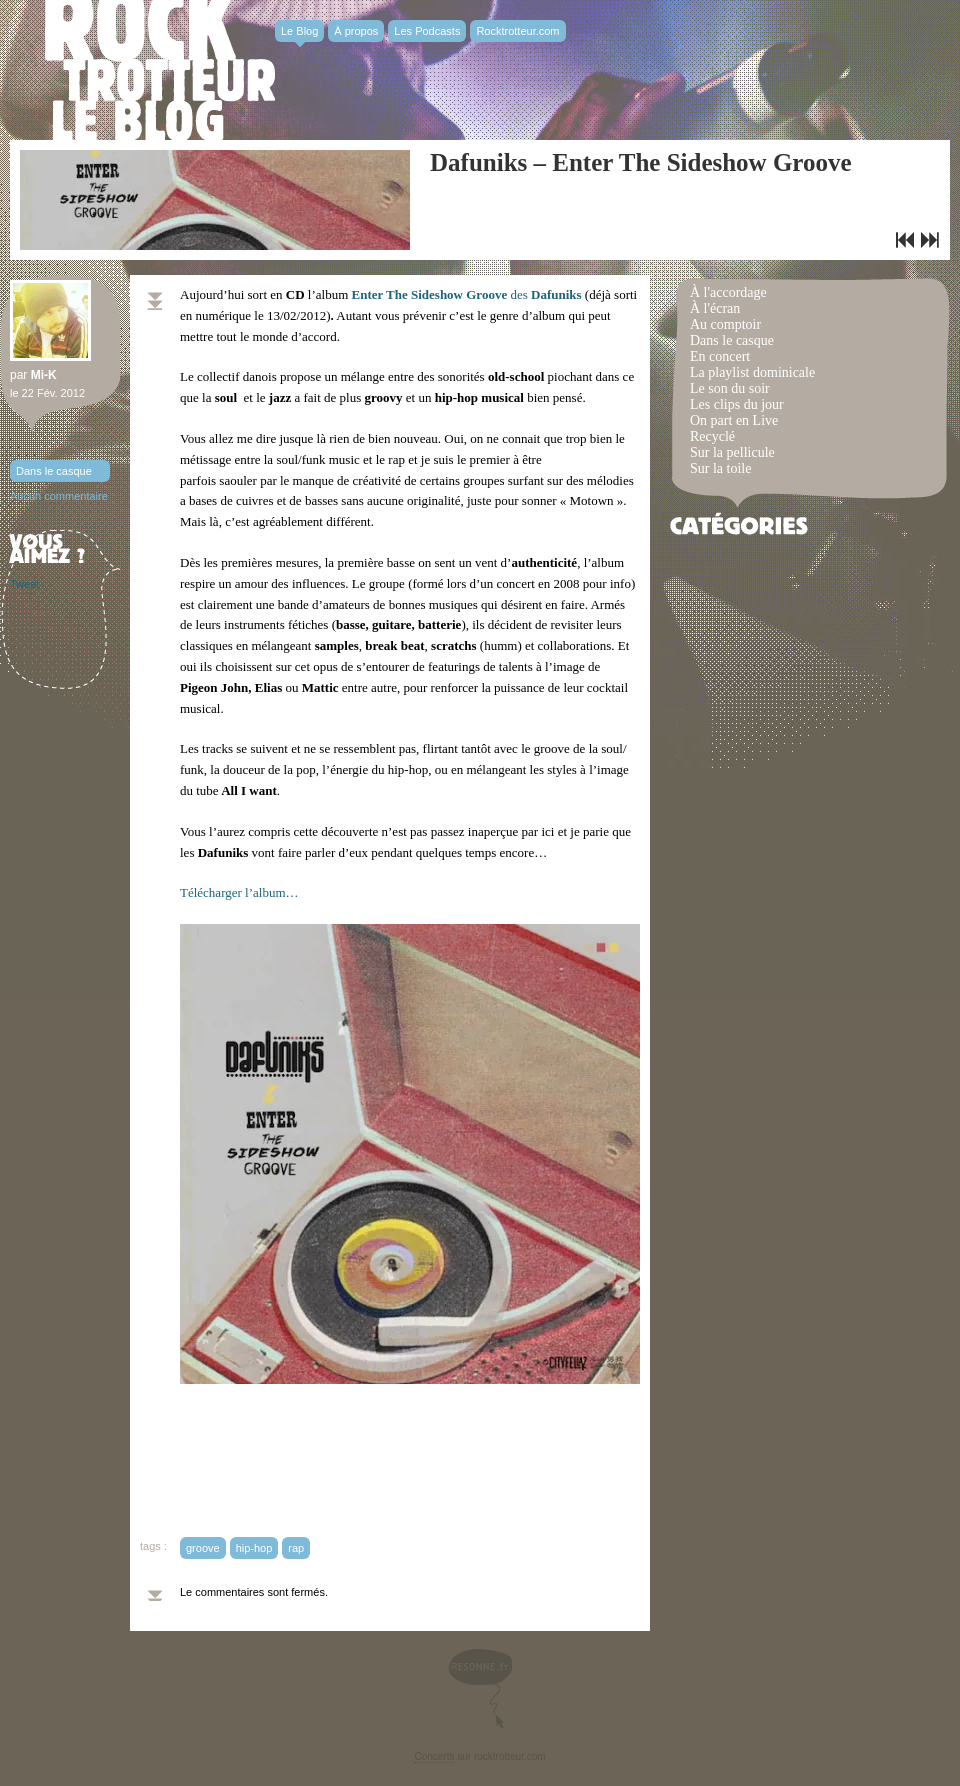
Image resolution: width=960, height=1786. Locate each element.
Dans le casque (54, 471)
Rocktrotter (160, 70)
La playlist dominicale (752, 372)
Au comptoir (725, 324)
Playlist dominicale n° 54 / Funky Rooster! (905, 240)
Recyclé (712, 436)
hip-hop (254, 1548)
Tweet (24, 584)
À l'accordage (728, 292)
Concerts (434, 1756)
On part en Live (734, 420)
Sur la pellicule (732, 452)
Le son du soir (730, 388)
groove (203, 1548)
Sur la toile (720, 468)
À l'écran (715, 308)
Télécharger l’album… (239, 892)
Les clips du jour (737, 404)
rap (296, 1548)
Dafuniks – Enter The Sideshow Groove (641, 162)
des (440, 294)
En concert (720, 356)
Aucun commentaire (59, 496)
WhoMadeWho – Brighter (930, 240)
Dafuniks (555, 294)
